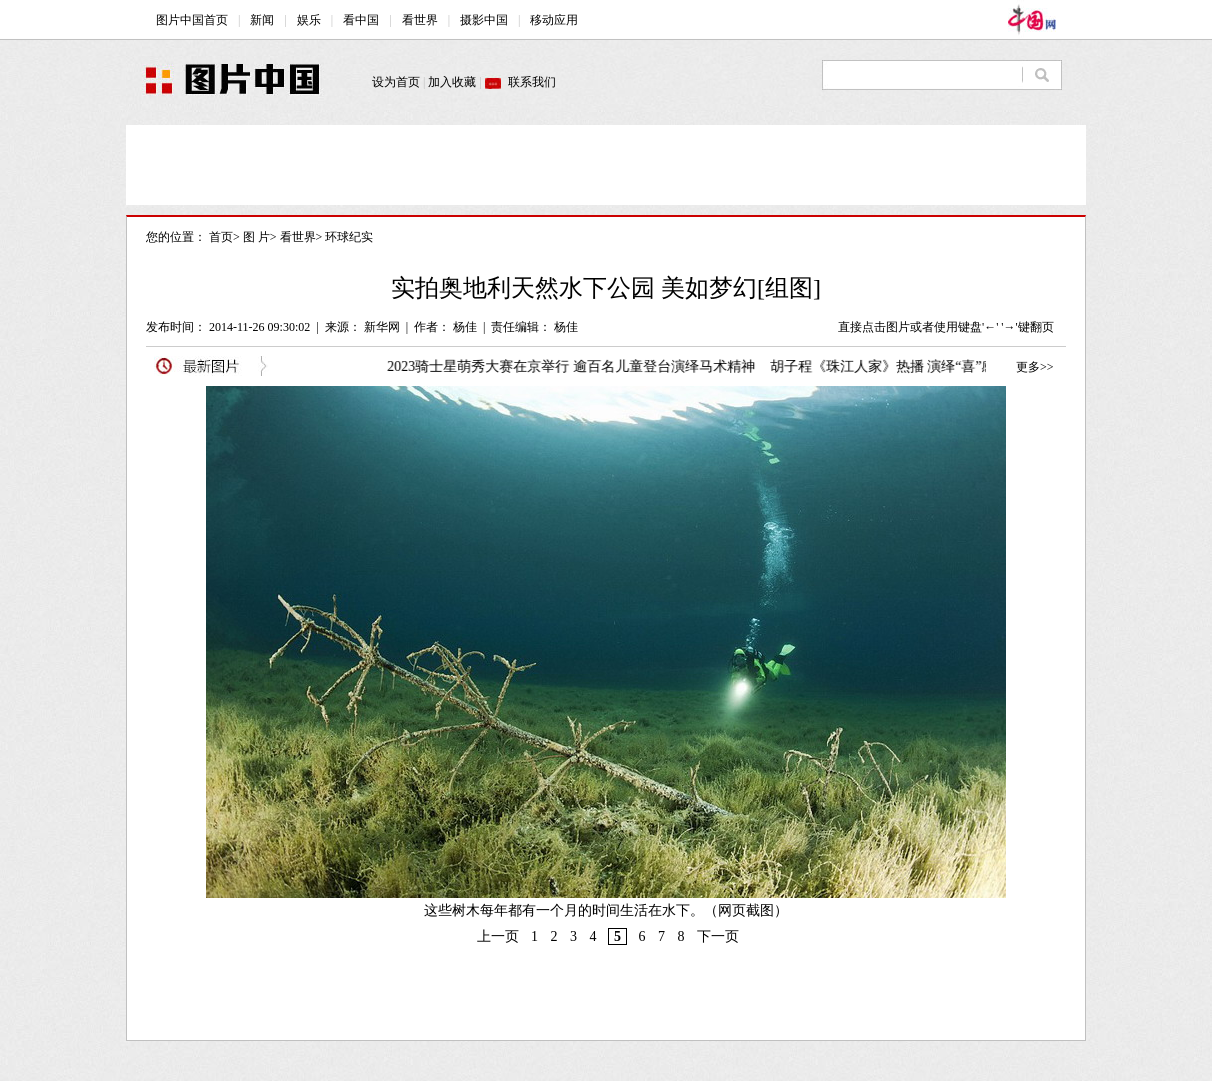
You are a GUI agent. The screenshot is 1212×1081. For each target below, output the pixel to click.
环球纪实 (349, 237)
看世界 (298, 237)
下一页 (718, 936)
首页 (221, 237)
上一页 (498, 936)
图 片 (256, 237)
